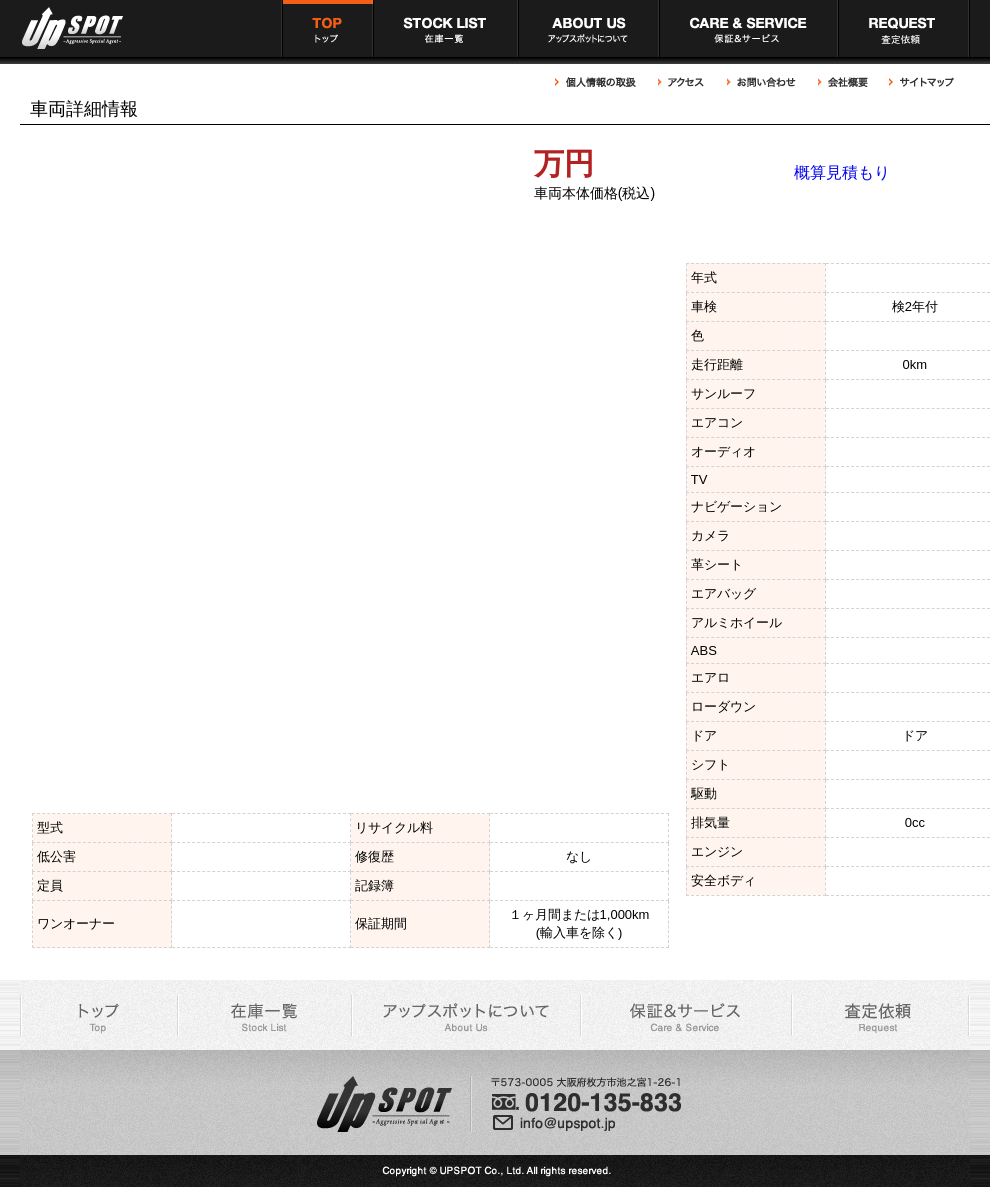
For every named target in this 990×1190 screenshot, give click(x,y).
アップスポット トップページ (327, 28)
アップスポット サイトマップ (919, 82)
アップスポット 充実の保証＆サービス (748, 28)
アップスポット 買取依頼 (904, 28)
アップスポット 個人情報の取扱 (601, 82)
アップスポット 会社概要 (843, 82)
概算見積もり (842, 172)
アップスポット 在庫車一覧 (445, 28)
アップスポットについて (588, 28)
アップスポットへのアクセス (682, 82)
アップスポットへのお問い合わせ (762, 82)
